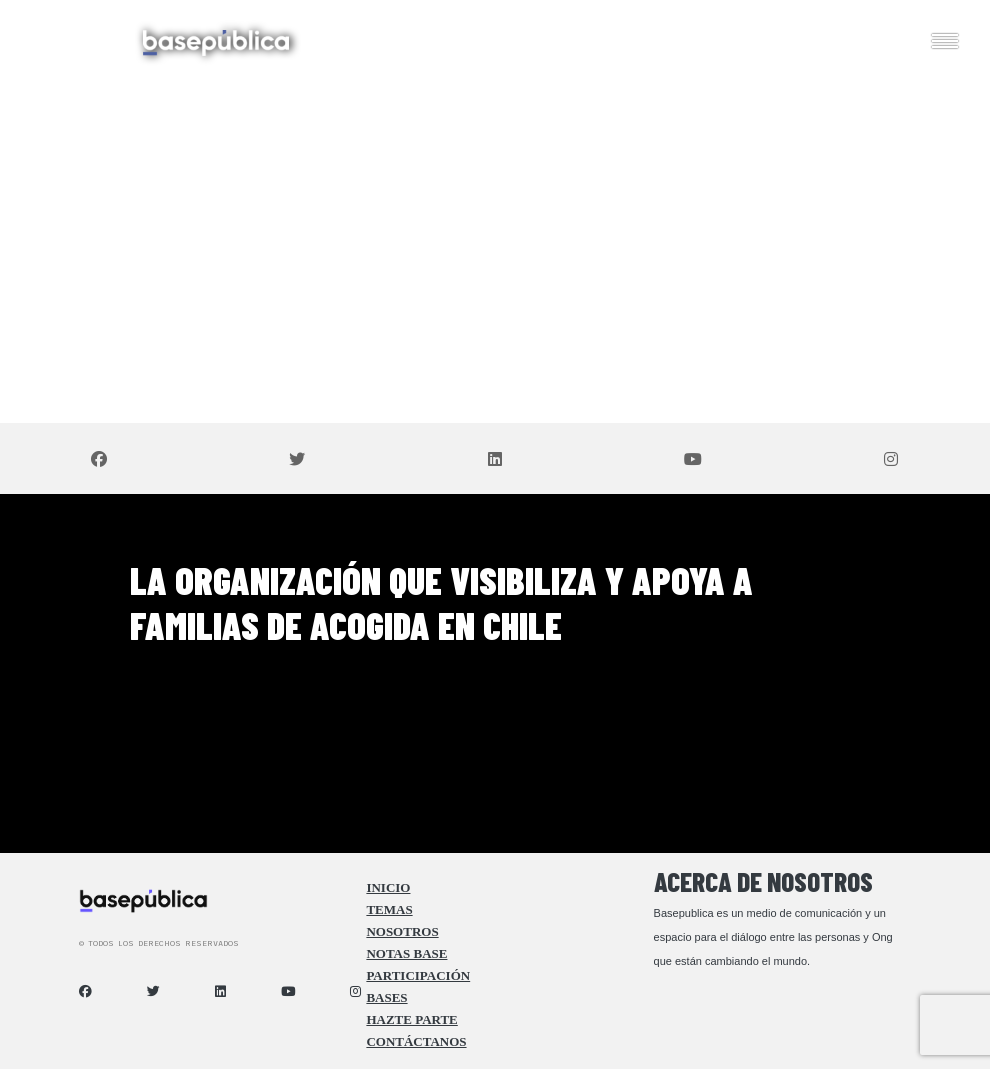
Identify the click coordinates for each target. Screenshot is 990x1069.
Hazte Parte (411, 1020)
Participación (418, 976)
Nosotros (402, 932)
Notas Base (406, 954)
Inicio (388, 888)
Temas (389, 910)
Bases (386, 998)
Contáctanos (416, 1042)
